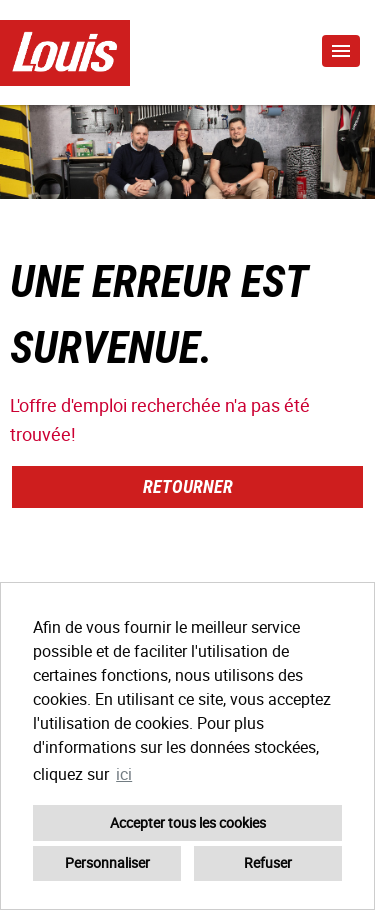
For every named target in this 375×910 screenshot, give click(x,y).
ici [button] (124, 774)
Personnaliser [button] (107, 862)
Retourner (188, 486)
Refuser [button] (268, 862)
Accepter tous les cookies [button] (188, 822)
